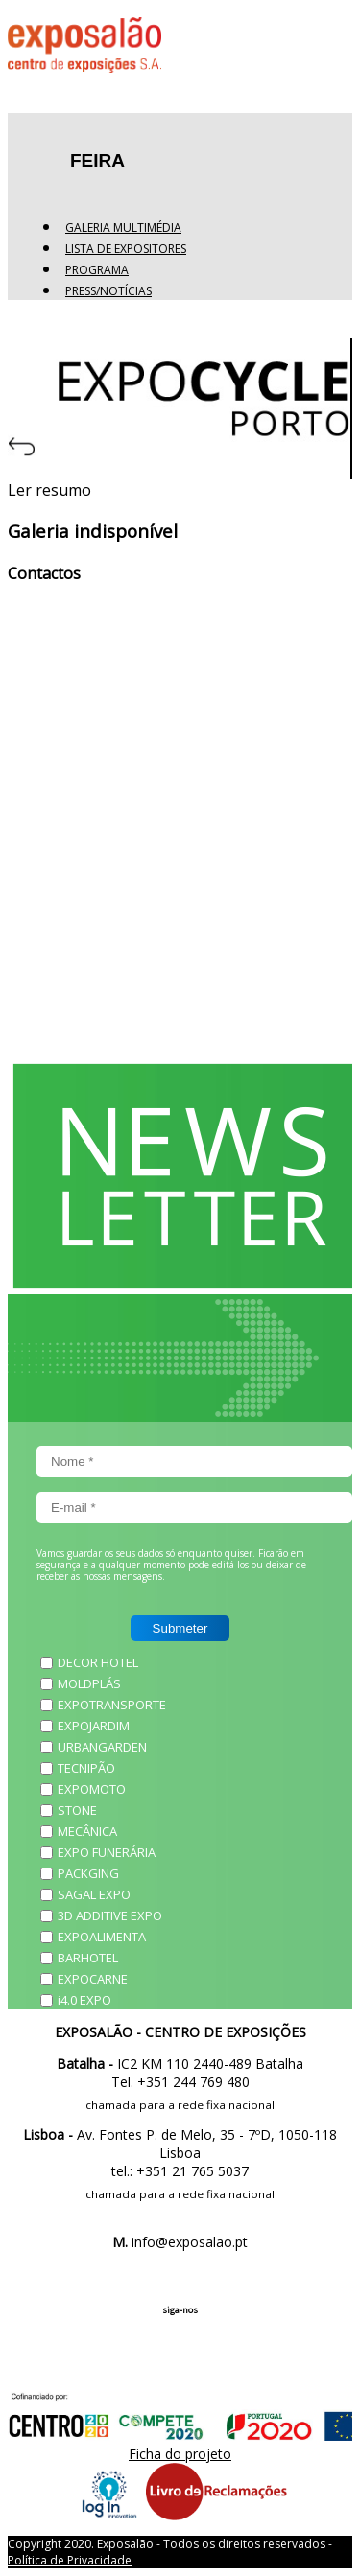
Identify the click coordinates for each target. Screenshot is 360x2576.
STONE (77, 1810)
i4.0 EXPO (84, 1999)
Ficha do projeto (180, 2454)
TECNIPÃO (86, 1767)
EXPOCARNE (93, 1978)
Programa (97, 270)
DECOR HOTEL (98, 1662)
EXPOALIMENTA (102, 1936)
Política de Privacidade (70, 2560)
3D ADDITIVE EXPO (110, 1915)
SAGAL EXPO (94, 1894)
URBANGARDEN (102, 1746)
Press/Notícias (108, 291)
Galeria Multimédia (123, 228)
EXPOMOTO (92, 1789)
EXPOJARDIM (94, 1725)
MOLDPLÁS (89, 1683)
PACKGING (88, 1873)
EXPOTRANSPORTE (112, 1704)
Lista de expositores (125, 249)
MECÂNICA (87, 1831)
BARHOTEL (88, 1957)
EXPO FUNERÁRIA (107, 1852)
